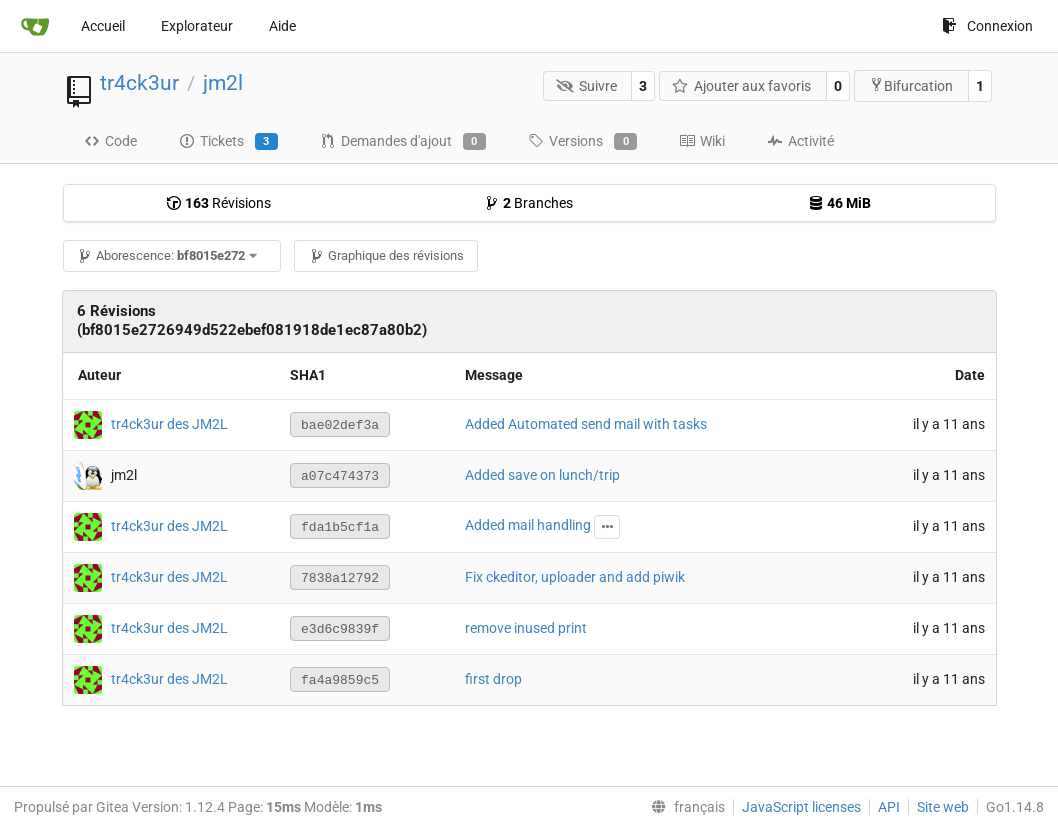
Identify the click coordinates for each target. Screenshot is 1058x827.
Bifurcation (911, 85)
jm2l (223, 83)
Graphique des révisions (386, 255)
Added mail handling (528, 525)
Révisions (218, 203)
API (889, 807)
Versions (582, 142)
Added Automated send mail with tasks (586, 424)
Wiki (702, 141)
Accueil (103, 26)
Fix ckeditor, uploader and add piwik (575, 577)
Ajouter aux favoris (742, 86)
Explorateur (197, 26)
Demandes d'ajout (403, 142)
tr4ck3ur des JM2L (169, 423)
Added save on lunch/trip (542, 475)
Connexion (987, 26)
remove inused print (526, 628)
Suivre (586, 86)
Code (110, 141)
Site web (943, 807)
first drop (493, 679)
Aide (282, 26)
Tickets (228, 142)
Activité (800, 141)
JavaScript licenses (801, 807)
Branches (528, 203)
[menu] (684, 807)
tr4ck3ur (139, 83)
